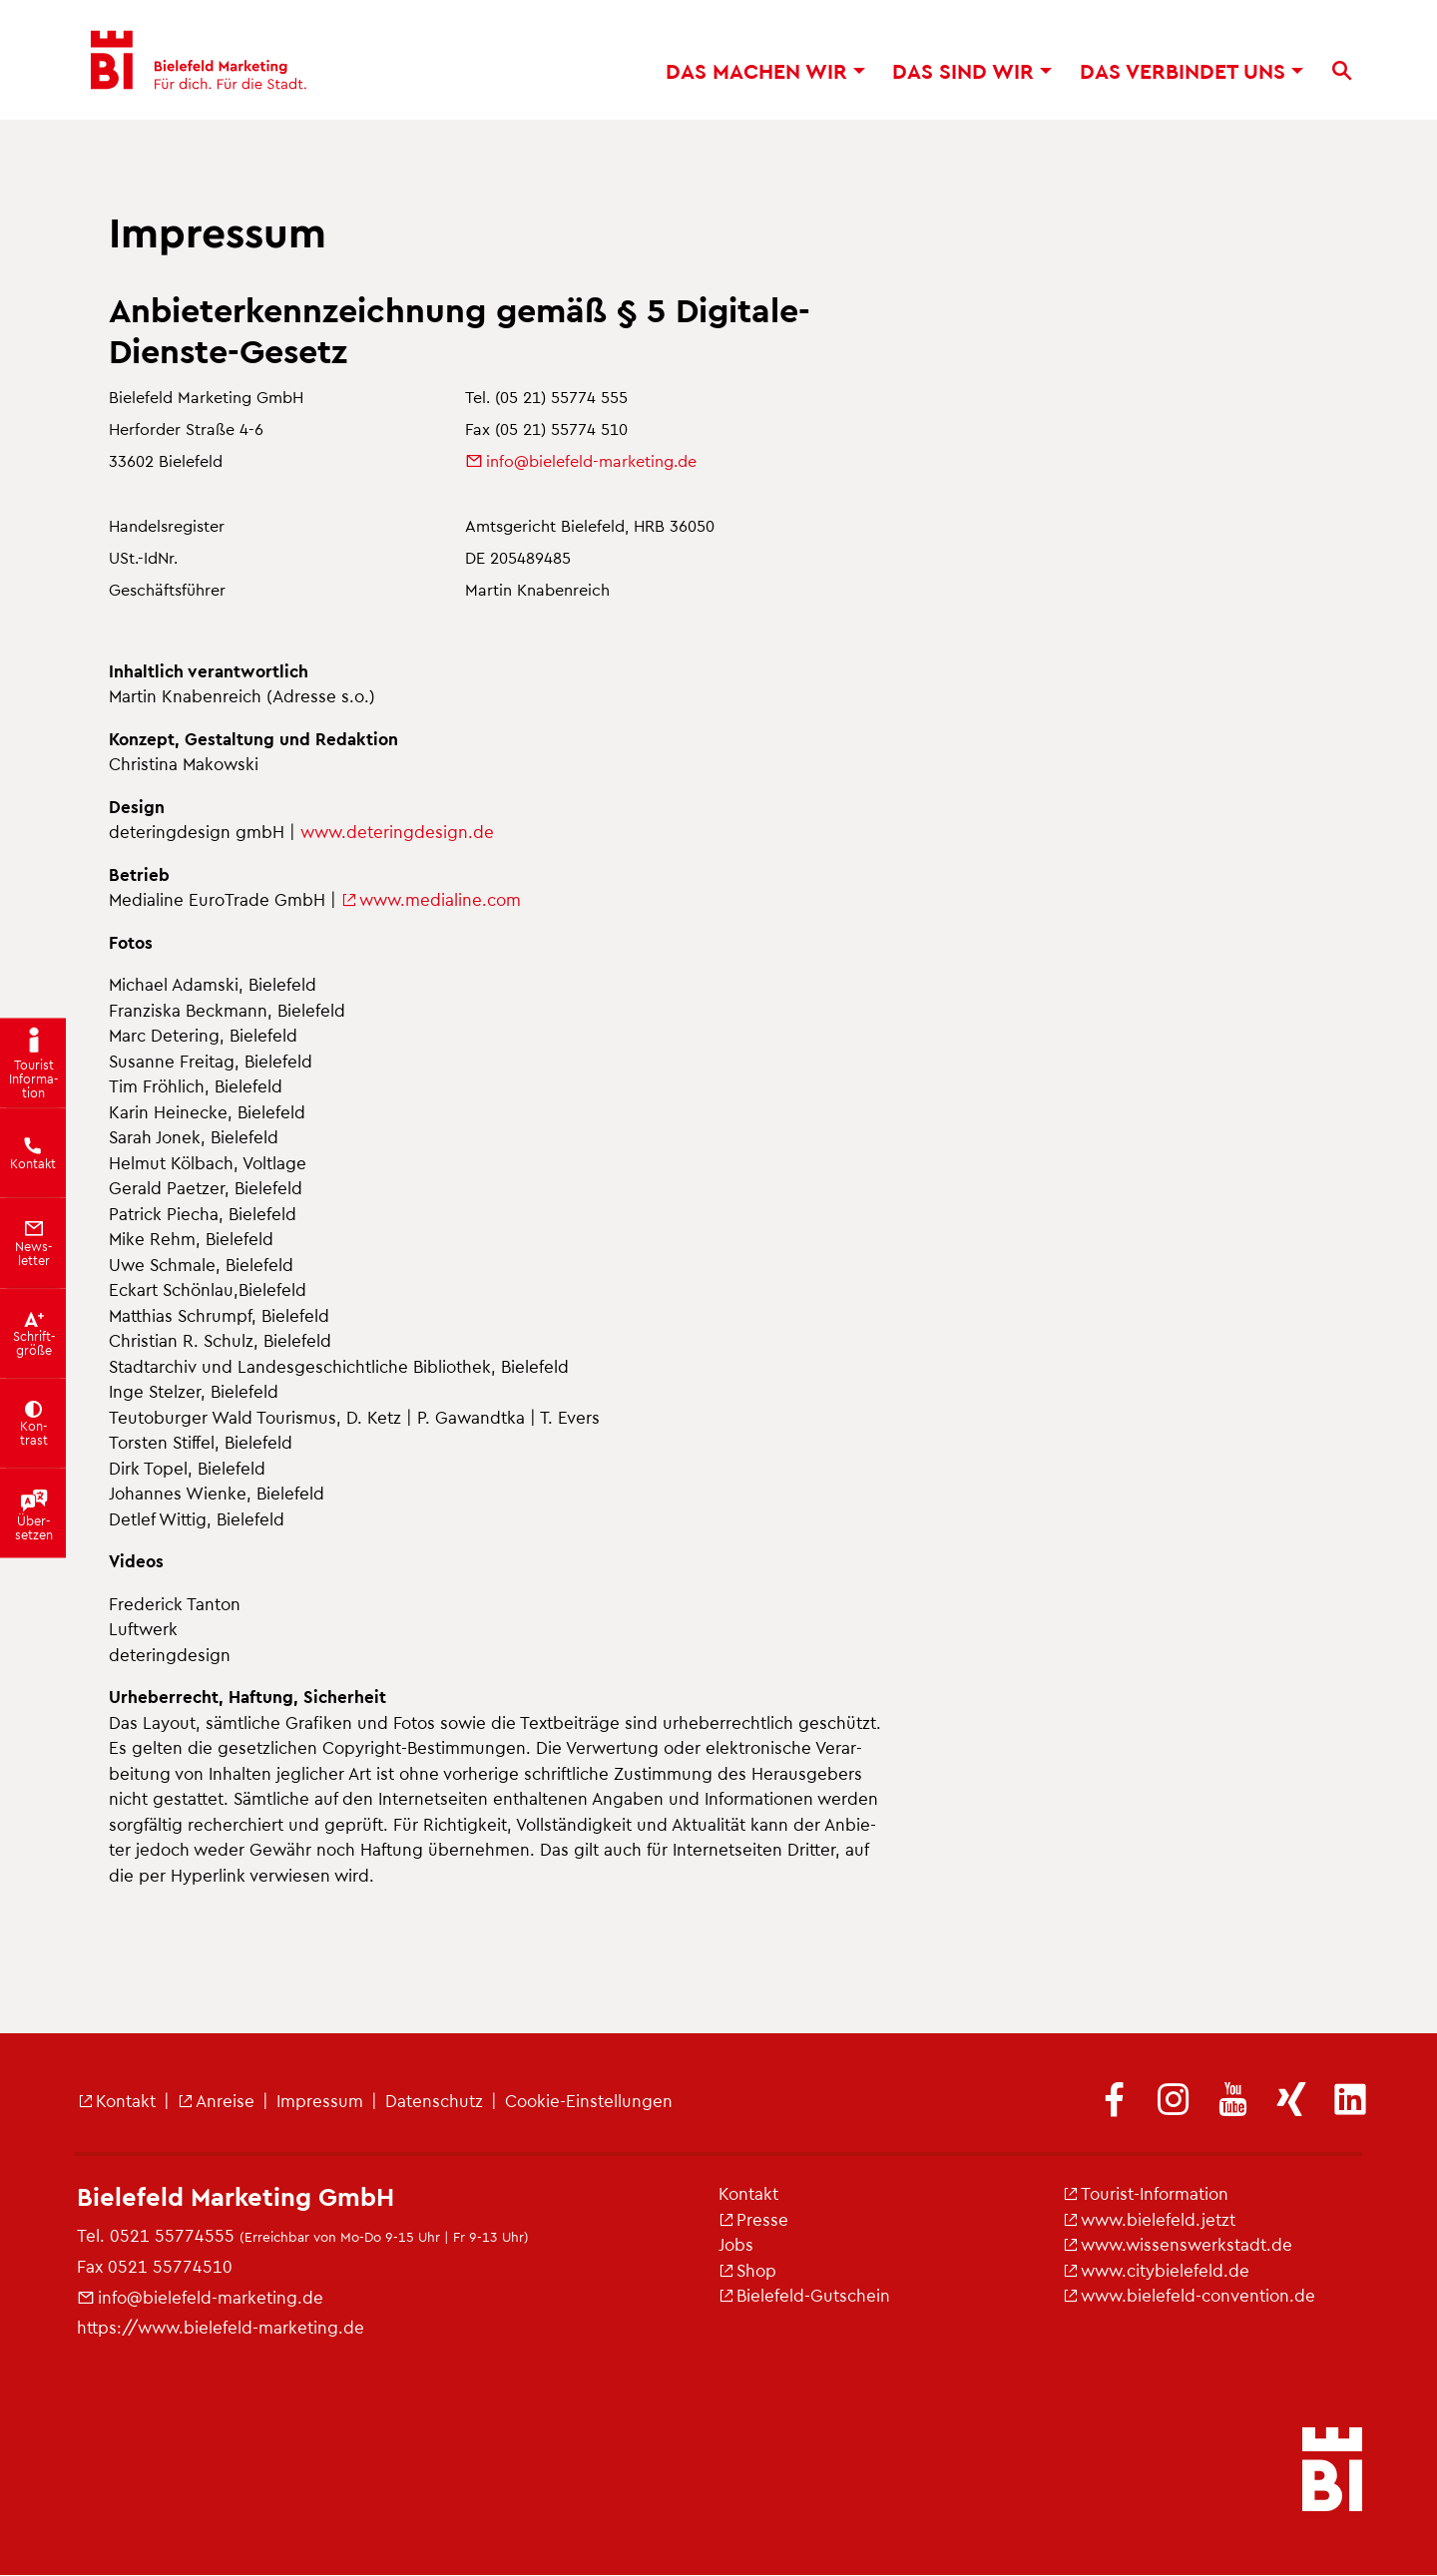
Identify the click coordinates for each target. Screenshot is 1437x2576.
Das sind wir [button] (972, 70)
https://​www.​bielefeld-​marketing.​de (220, 2327)
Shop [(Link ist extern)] (747, 2270)
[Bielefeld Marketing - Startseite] (196, 60)
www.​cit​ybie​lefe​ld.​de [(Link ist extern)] (1156, 2270)
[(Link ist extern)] (1115, 2101)
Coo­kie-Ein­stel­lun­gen (589, 2100)
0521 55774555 (172, 2235)
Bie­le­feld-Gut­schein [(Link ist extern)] (804, 2295)
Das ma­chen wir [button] (765, 70)
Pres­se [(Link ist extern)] (753, 2219)
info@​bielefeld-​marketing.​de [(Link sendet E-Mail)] (581, 460)
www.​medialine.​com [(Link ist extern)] (431, 899)
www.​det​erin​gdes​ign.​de (397, 831)
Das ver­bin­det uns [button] (1191, 70)
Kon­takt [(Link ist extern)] (117, 2100)
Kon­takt (748, 2193)
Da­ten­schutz (434, 2100)
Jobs (735, 2244)
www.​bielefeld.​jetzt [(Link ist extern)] (1149, 2219)
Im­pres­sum (319, 2100)
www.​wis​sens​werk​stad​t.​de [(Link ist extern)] (1177, 2244)
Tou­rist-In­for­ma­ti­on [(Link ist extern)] (1145, 2193)
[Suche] (1341, 71)
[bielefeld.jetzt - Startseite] (1332, 2471)
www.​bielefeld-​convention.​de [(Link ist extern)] (1189, 2295)
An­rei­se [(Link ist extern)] (216, 2100)
